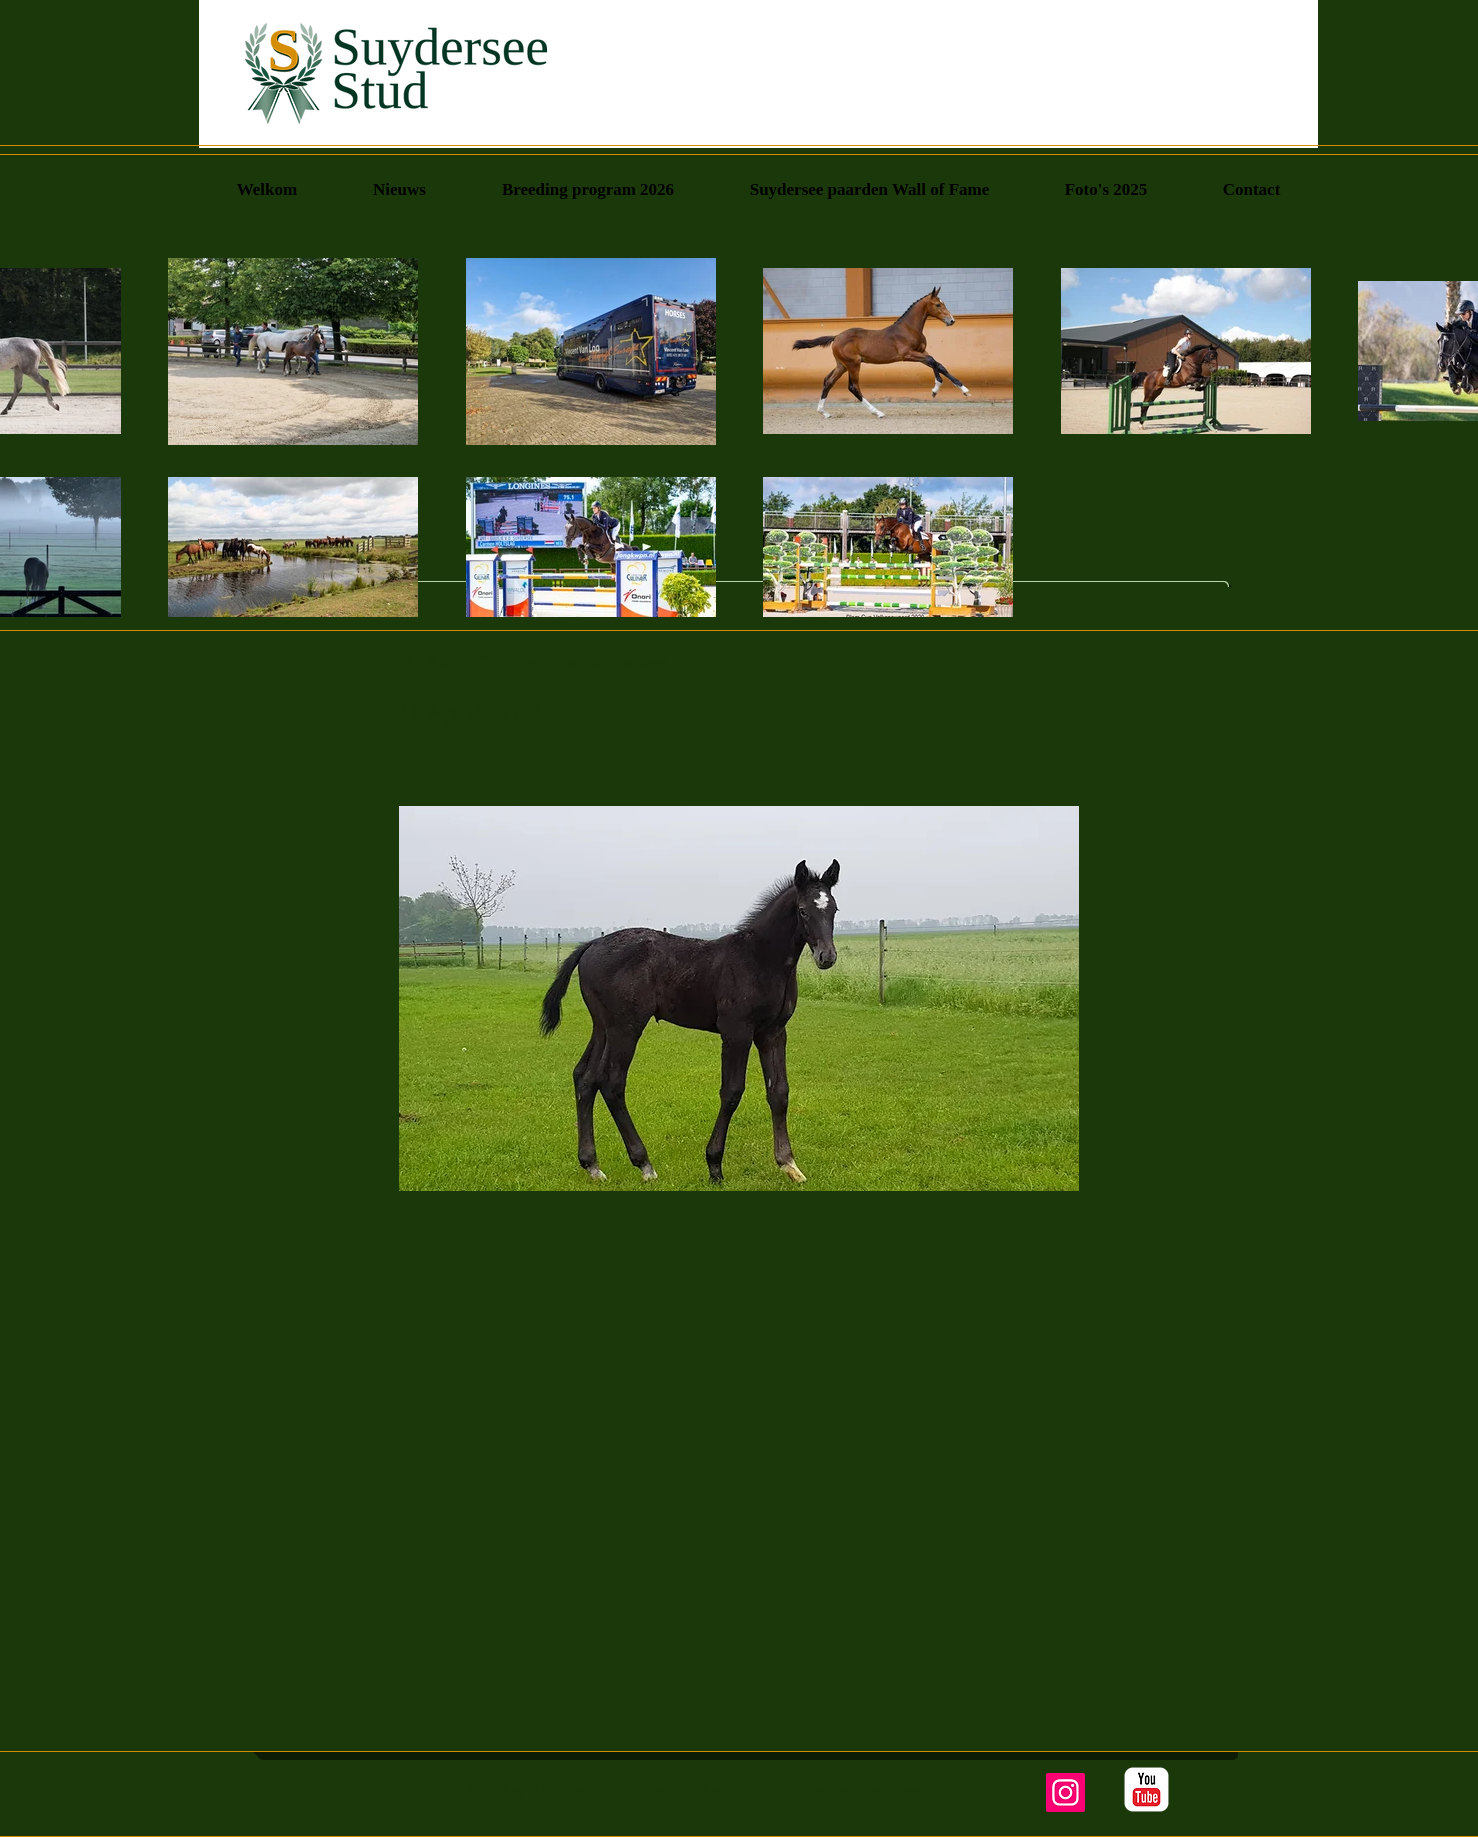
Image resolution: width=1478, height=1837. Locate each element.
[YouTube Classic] (1146, 1789)
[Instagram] (1065, 1792)
